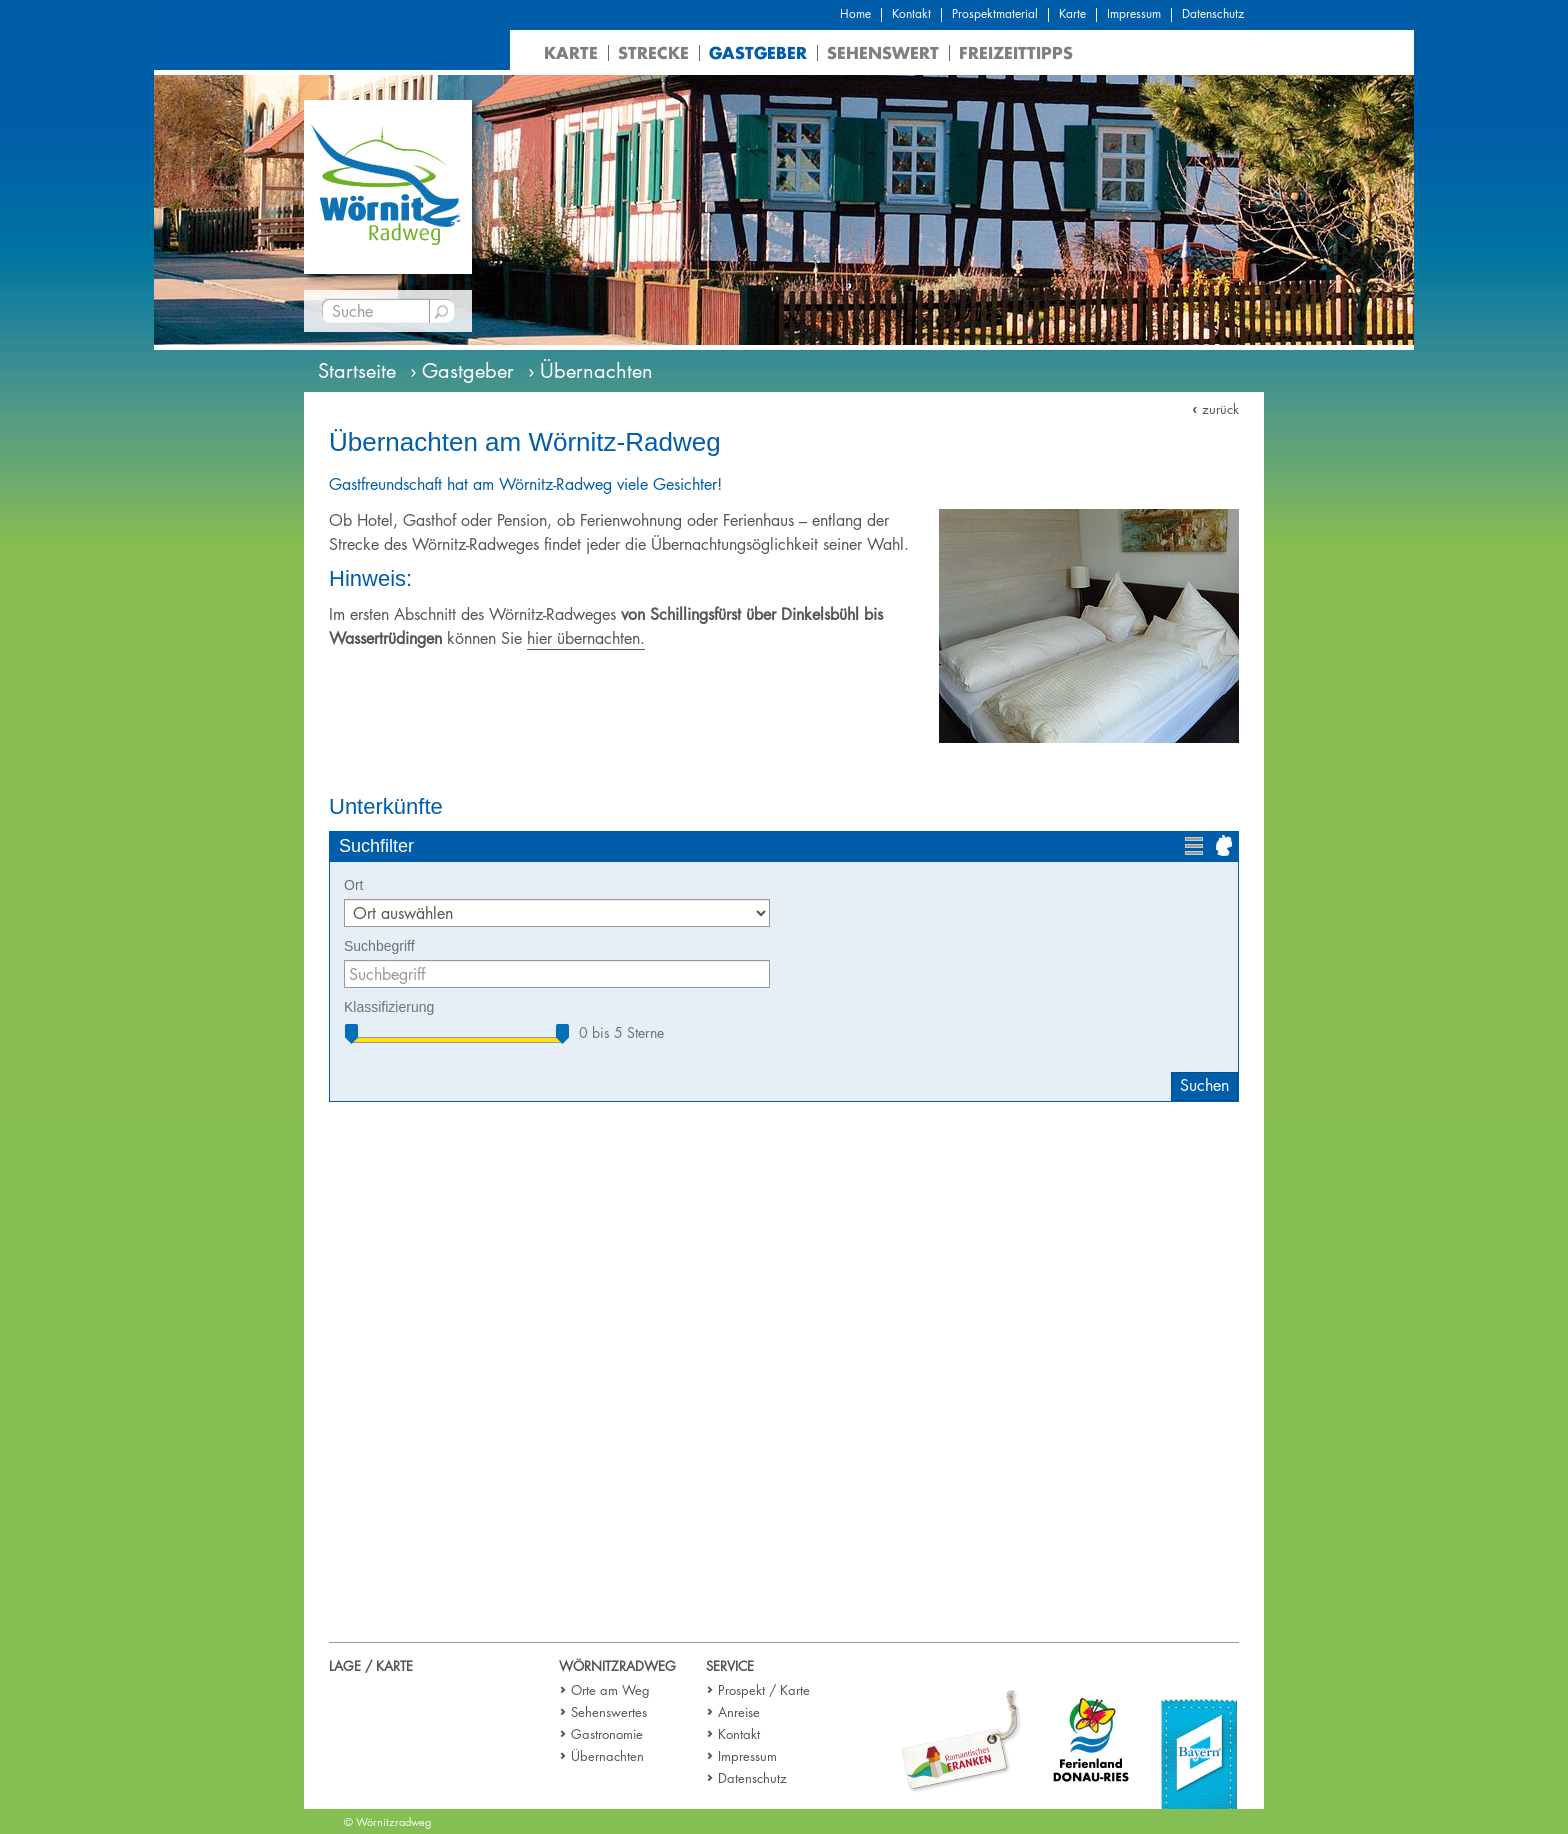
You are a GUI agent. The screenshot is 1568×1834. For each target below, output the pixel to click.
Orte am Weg (610, 1690)
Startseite (357, 371)
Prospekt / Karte (764, 1690)
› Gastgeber (462, 371)
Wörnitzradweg (617, 1666)
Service (730, 1666)
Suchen (1204, 1085)
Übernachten (607, 1756)
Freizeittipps (1016, 52)
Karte (1072, 14)
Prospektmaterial (995, 14)
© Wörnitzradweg (387, 1821)
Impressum (1134, 14)
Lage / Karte (371, 1666)
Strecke (653, 52)
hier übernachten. (586, 638)
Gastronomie (607, 1734)
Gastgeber (758, 52)
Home (855, 14)
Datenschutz (1213, 14)
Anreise (739, 1712)
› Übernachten (590, 371)
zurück (1220, 409)
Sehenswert (883, 52)
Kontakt (911, 14)
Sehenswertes (609, 1712)
